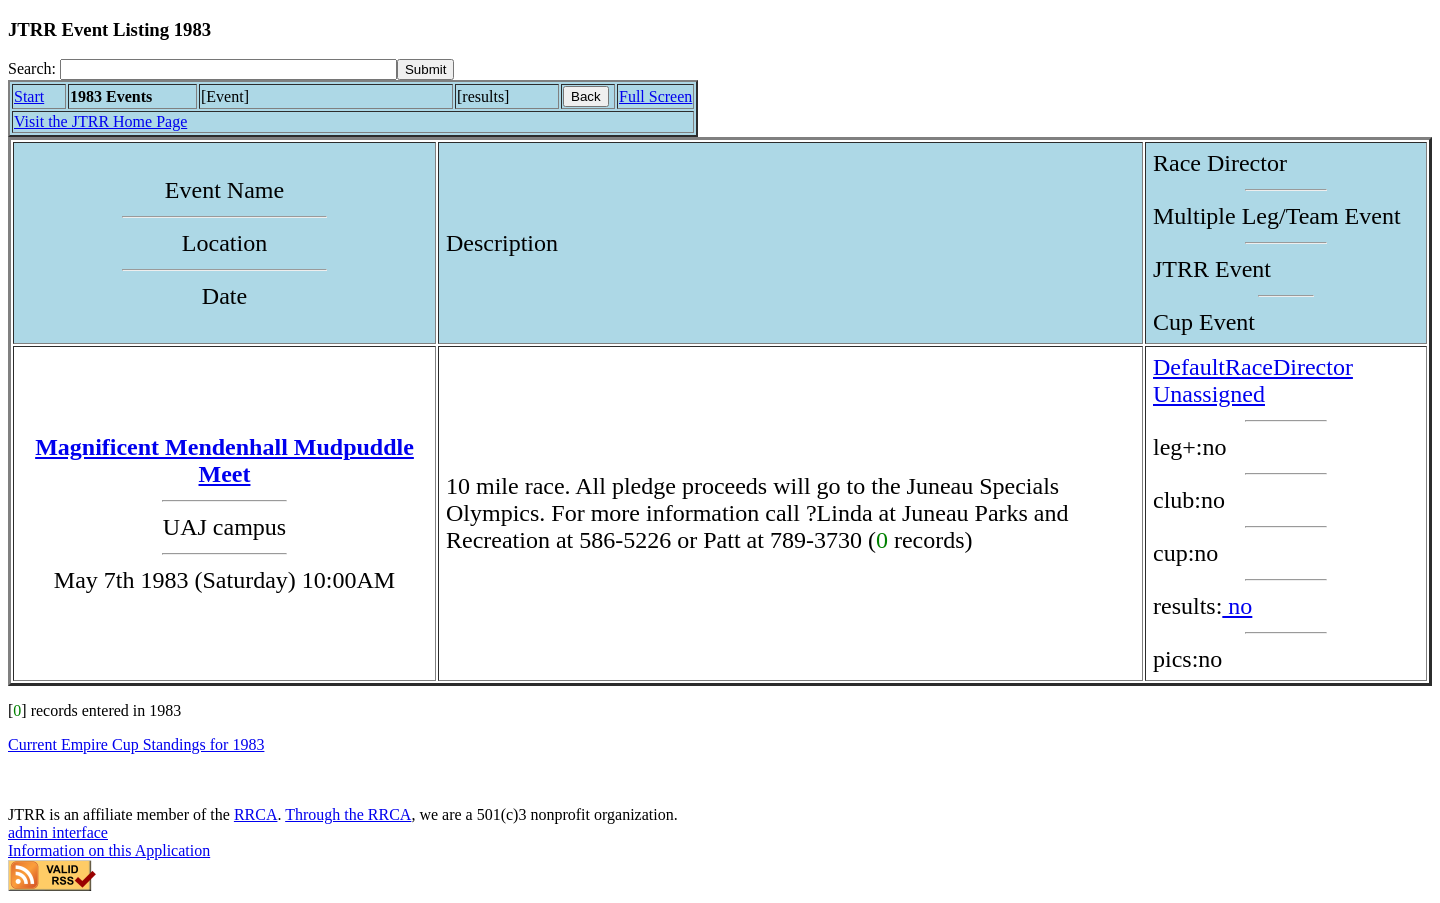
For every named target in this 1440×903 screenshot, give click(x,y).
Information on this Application (109, 850)
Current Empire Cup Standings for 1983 (136, 744)
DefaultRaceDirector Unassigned (1253, 380)
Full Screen (655, 96)
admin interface (58, 832)
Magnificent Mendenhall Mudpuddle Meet (224, 460)
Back (586, 96)
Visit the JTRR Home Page (100, 121)
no (1237, 606)
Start (29, 96)
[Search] (228, 69)
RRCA (256, 814)
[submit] (425, 69)
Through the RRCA (348, 814)
